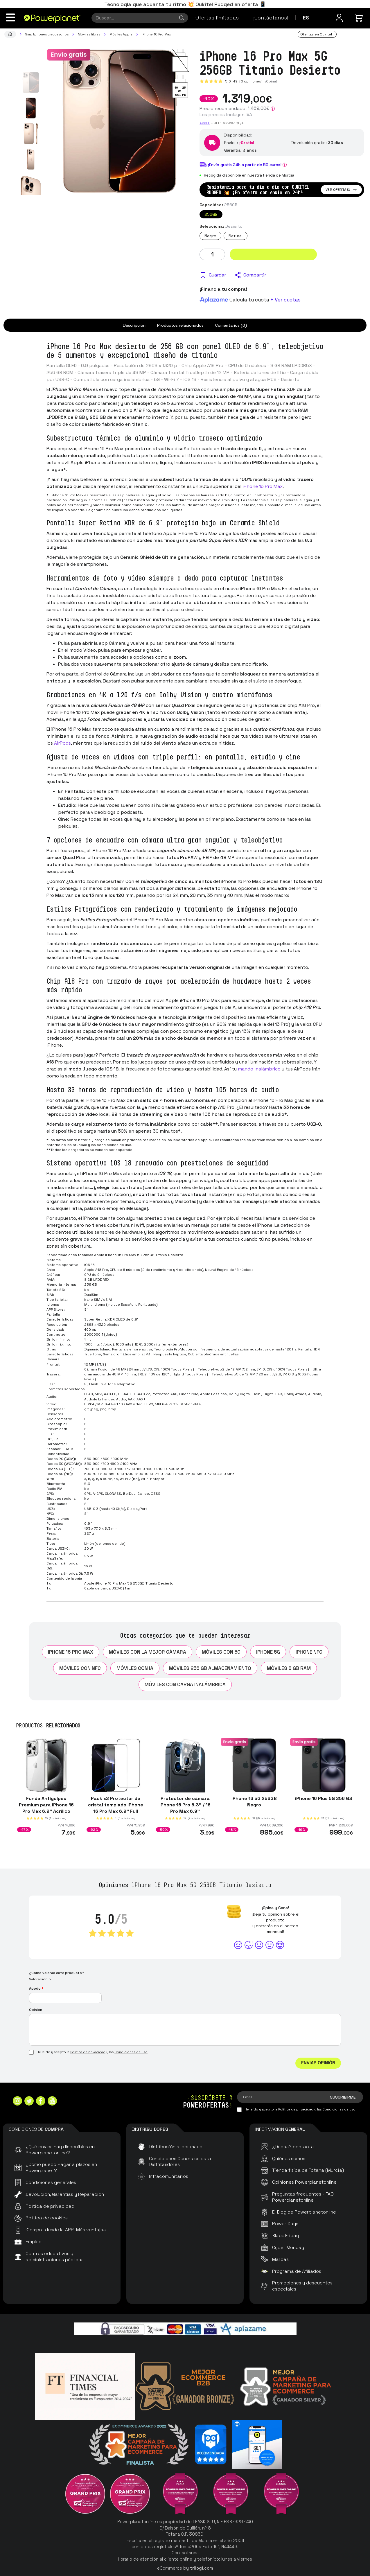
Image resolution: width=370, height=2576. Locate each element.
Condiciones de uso (131, 2052)
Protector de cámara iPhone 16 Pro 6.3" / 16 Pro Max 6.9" (185, 1804)
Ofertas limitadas (217, 17)
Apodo (36, 1988)
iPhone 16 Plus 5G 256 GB (323, 1798)
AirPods (62, 743)
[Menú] (10, 17)
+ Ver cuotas (285, 300)
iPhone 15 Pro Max (263, 486)
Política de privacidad (87, 2052)
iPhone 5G (268, 1652)
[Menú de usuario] (339, 18)
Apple (205, 123)
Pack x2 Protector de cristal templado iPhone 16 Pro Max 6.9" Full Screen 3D (115, 1808)
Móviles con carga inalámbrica (185, 1684)
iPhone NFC (309, 1652)
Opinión (35, 2009)
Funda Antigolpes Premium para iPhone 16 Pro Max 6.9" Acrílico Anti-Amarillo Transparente (46, 1811)
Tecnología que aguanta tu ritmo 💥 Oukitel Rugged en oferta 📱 (185, 4)
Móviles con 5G (221, 1652)
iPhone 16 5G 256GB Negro (254, 1801)
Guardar (217, 275)
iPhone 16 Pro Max (70, 1652)
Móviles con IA (134, 1668)
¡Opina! (271, 81)
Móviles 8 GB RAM (289, 1668)
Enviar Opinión (318, 2063)
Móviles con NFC (80, 1668)
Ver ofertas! (341, 189)
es (306, 17)
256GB (211, 214)
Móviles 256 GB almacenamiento (210, 1668)
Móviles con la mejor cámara (147, 1652)
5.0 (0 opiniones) (244, 81)
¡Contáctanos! (270, 17)
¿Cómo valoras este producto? (56, 1972)
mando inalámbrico (259, 1069)
